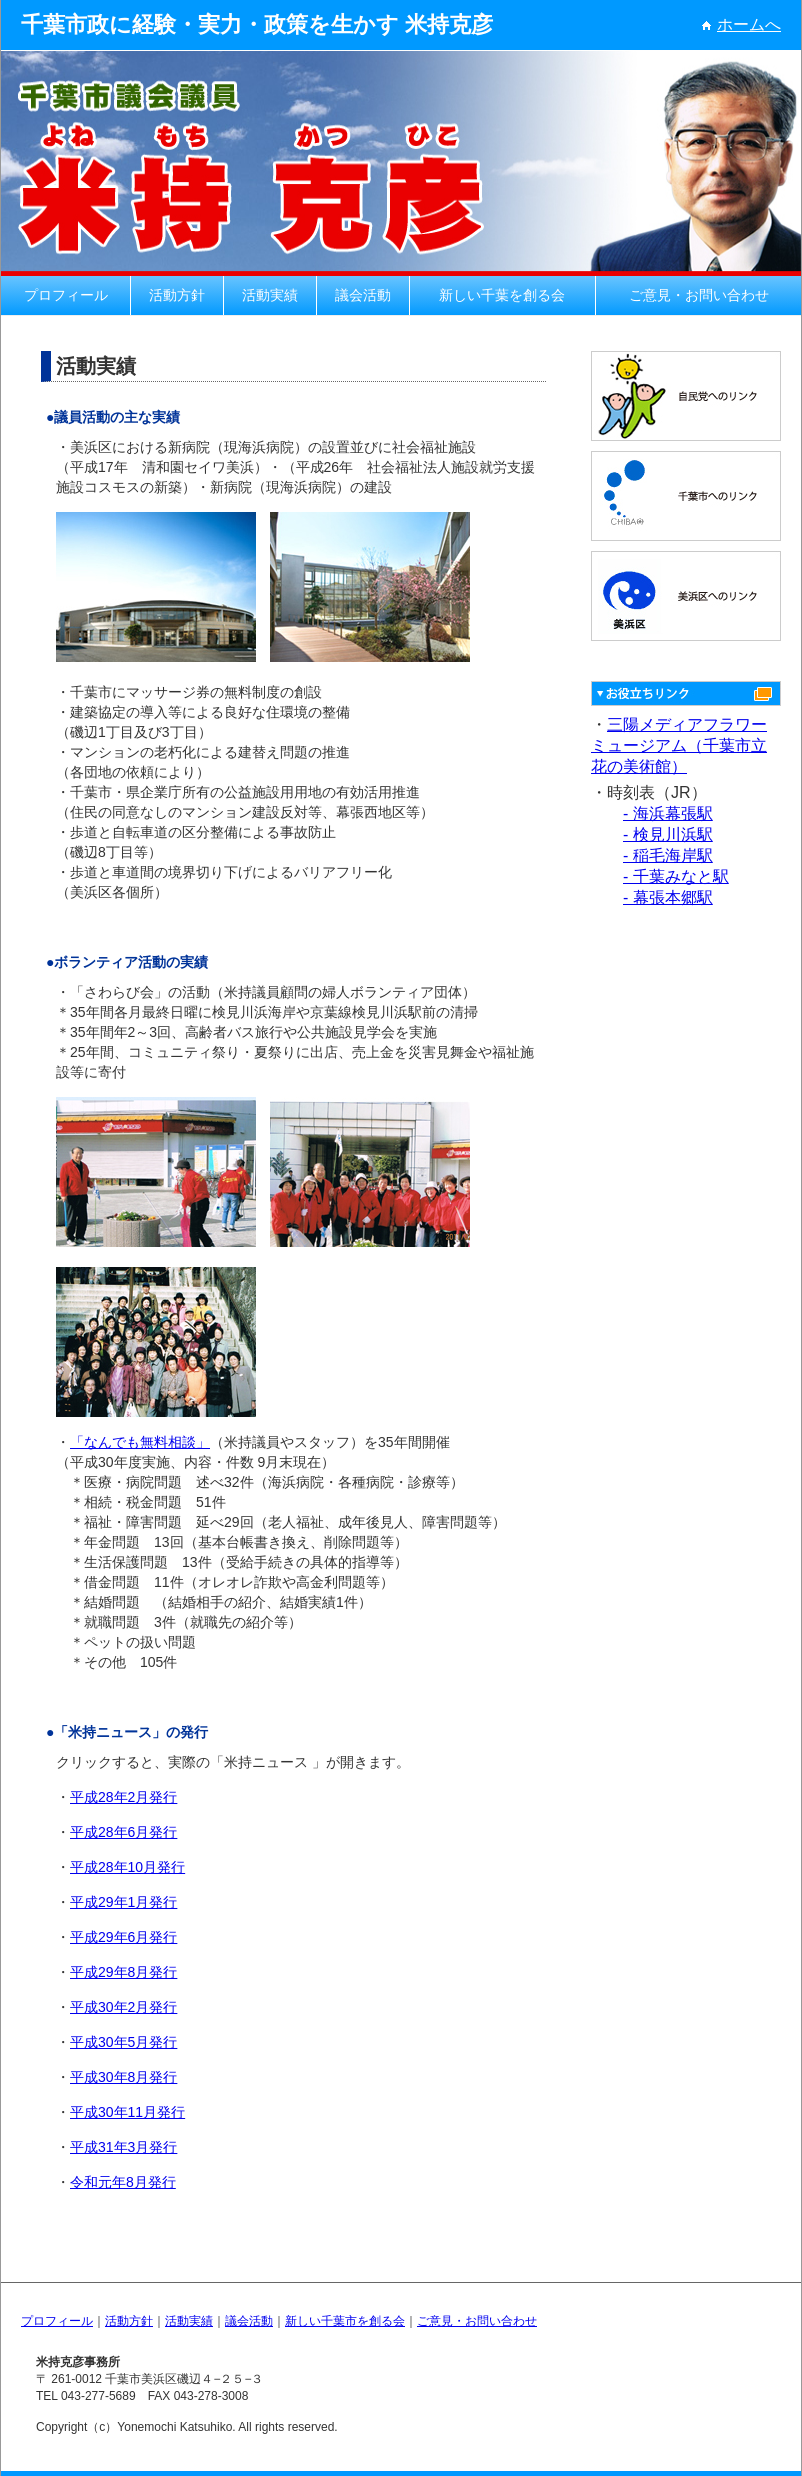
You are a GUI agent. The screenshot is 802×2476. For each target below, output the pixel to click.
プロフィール (66, 295)
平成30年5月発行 (123, 2042)
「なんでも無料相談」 (140, 1442)
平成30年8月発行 (123, 2077)
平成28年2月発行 (123, 1797)
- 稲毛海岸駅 (668, 855)
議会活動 (363, 295)
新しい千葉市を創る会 (345, 2321)
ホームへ (741, 24)
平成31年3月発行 (123, 2147)
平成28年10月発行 (127, 1867)
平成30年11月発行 (127, 2112)
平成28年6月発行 (123, 1832)
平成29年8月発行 (123, 1972)
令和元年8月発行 (123, 2182)
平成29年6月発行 (123, 1937)
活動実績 (270, 295)
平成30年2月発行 (123, 2007)
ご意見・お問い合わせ (699, 295)
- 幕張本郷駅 (668, 897)
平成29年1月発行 (123, 1902)
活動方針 (177, 295)
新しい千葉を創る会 (502, 295)
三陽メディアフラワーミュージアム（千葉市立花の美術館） (679, 745)
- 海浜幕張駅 (668, 813)
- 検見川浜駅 (668, 834)
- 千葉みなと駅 (676, 876)
